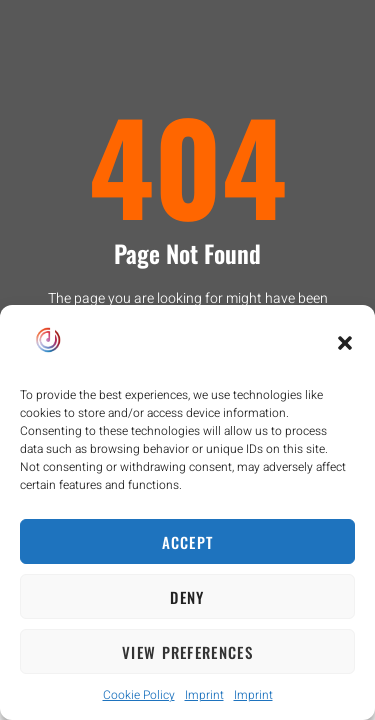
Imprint (204, 695)
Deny (187, 597)
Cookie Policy (139, 695)
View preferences (187, 652)
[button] (345, 343)
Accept (188, 542)
